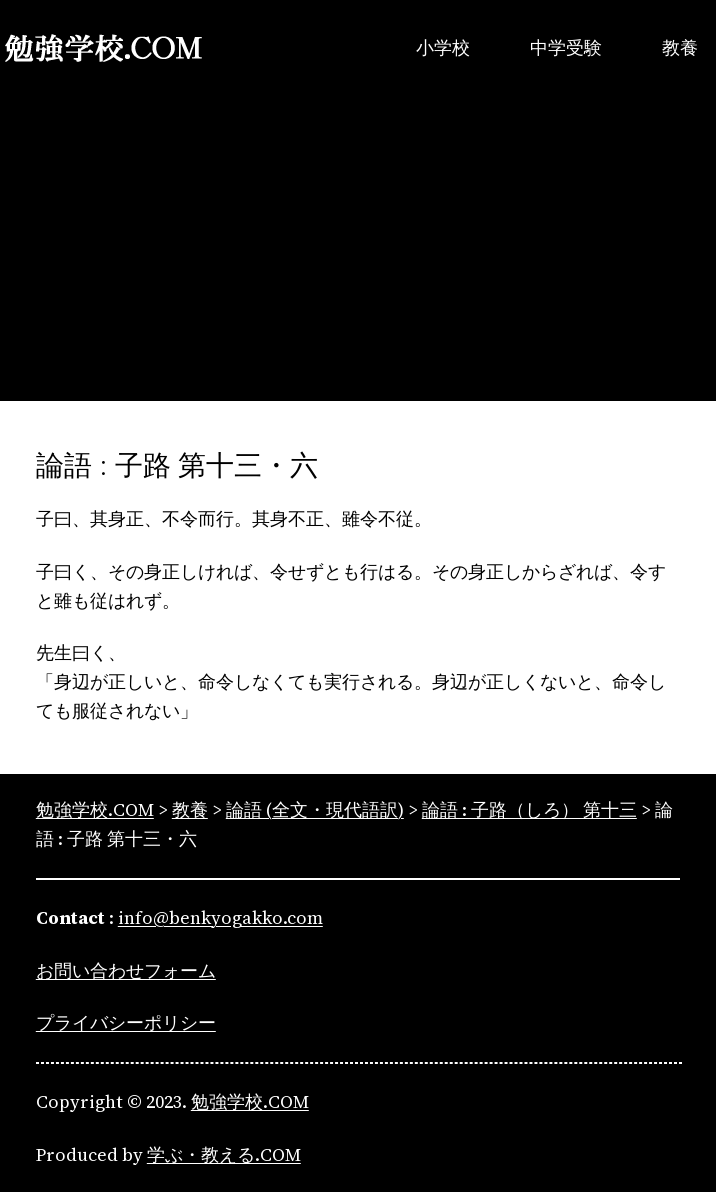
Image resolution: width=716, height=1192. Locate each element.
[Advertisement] (358, 261)
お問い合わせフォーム (126, 970)
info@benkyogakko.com (220, 917)
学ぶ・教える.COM (224, 1154)
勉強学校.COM (250, 1101)
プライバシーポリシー (126, 1022)
